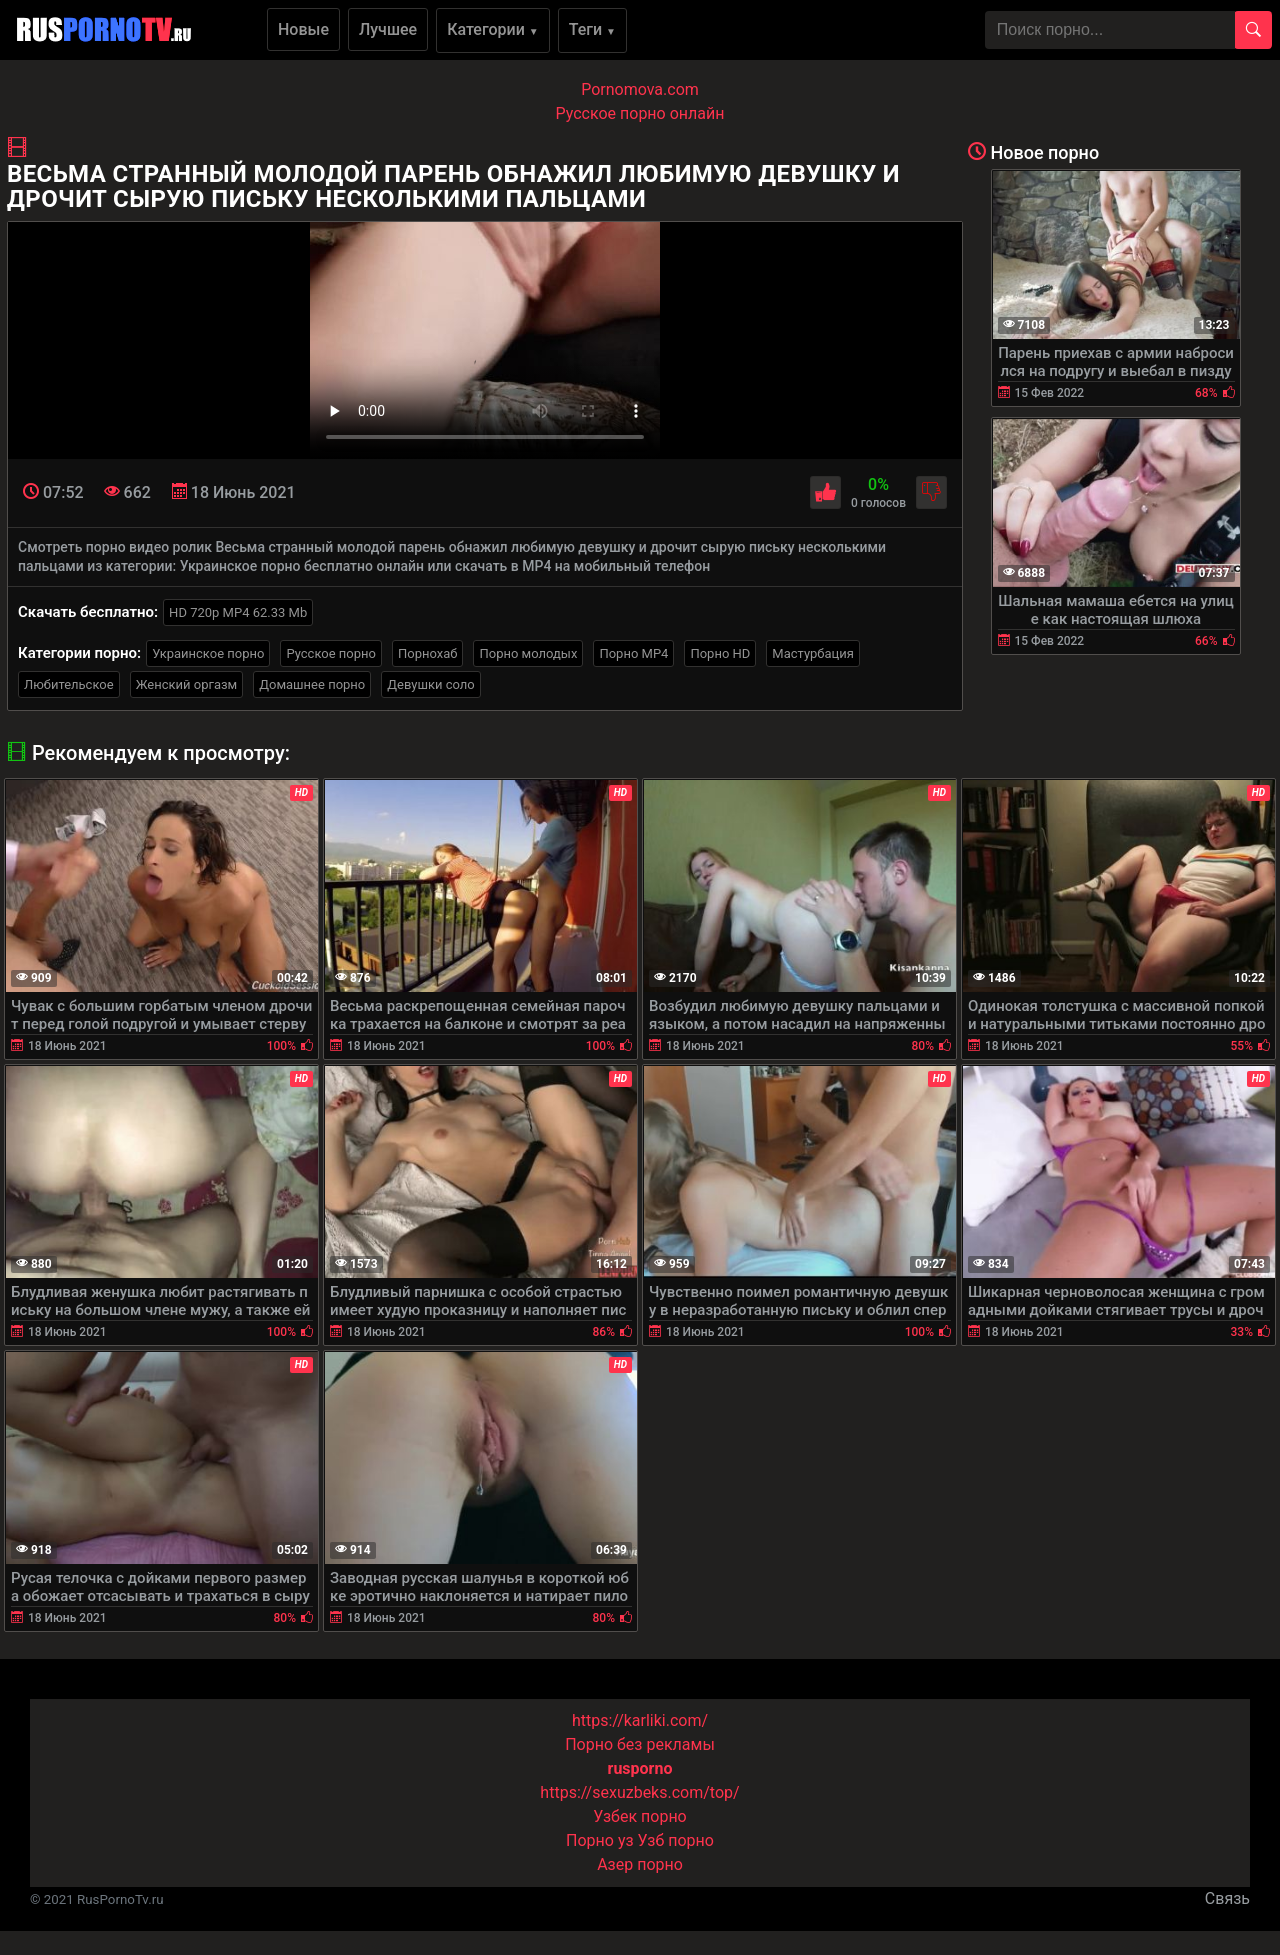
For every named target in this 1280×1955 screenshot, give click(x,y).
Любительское (69, 684)
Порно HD (720, 653)
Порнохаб (427, 653)
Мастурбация (813, 653)
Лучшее (388, 29)
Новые (303, 29)
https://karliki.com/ (640, 1720)
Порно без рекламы (640, 1744)
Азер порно (640, 1864)
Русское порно (331, 653)
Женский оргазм (187, 684)
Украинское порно (208, 653)
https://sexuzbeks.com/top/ (639, 1792)
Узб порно (676, 1840)
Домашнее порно (312, 684)
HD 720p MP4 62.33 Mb (238, 612)
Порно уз (600, 1840)
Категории (493, 29)
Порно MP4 (633, 653)
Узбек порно (640, 1816)
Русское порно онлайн (640, 113)
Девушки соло (431, 684)
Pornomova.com (640, 89)
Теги (592, 29)
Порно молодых (528, 653)
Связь (1227, 1898)
